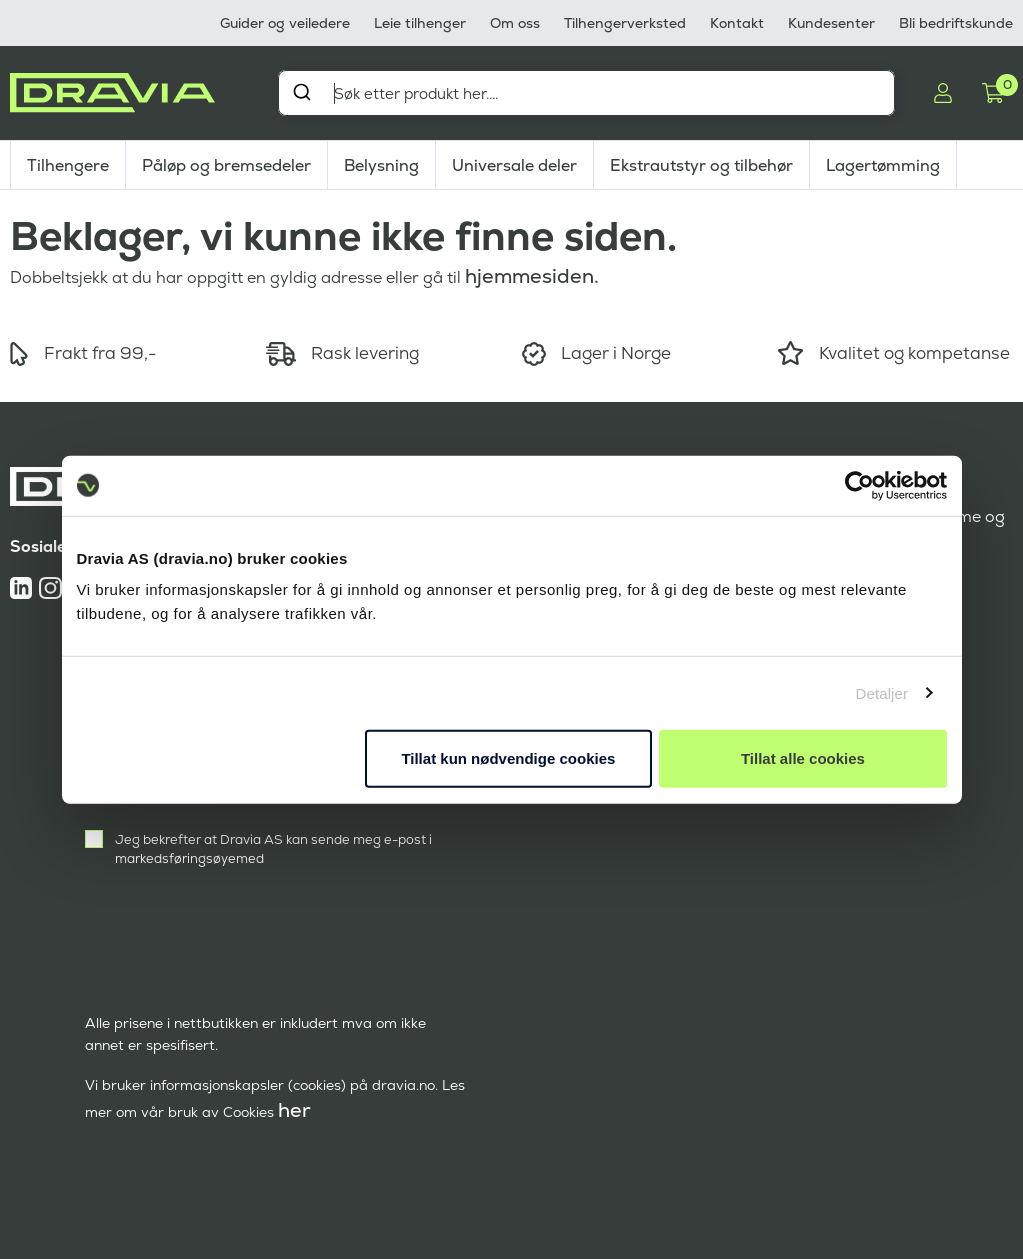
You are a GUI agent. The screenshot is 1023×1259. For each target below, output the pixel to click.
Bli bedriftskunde (956, 23)
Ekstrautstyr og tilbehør (701, 165)
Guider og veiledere (285, 23)
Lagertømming (883, 165)
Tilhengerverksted (625, 23)
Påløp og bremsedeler (226, 165)
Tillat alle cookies (803, 758)
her (294, 1110)
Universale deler (514, 165)
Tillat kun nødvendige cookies (508, 758)
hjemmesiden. (532, 276)
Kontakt (737, 23)
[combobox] (586, 93)
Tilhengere (68, 165)
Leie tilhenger (420, 23)
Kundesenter (831, 23)
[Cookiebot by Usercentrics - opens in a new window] (859, 485)
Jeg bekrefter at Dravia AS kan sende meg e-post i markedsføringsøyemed (273, 849)
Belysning (381, 165)
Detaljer (882, 692)
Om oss (515, 23)
